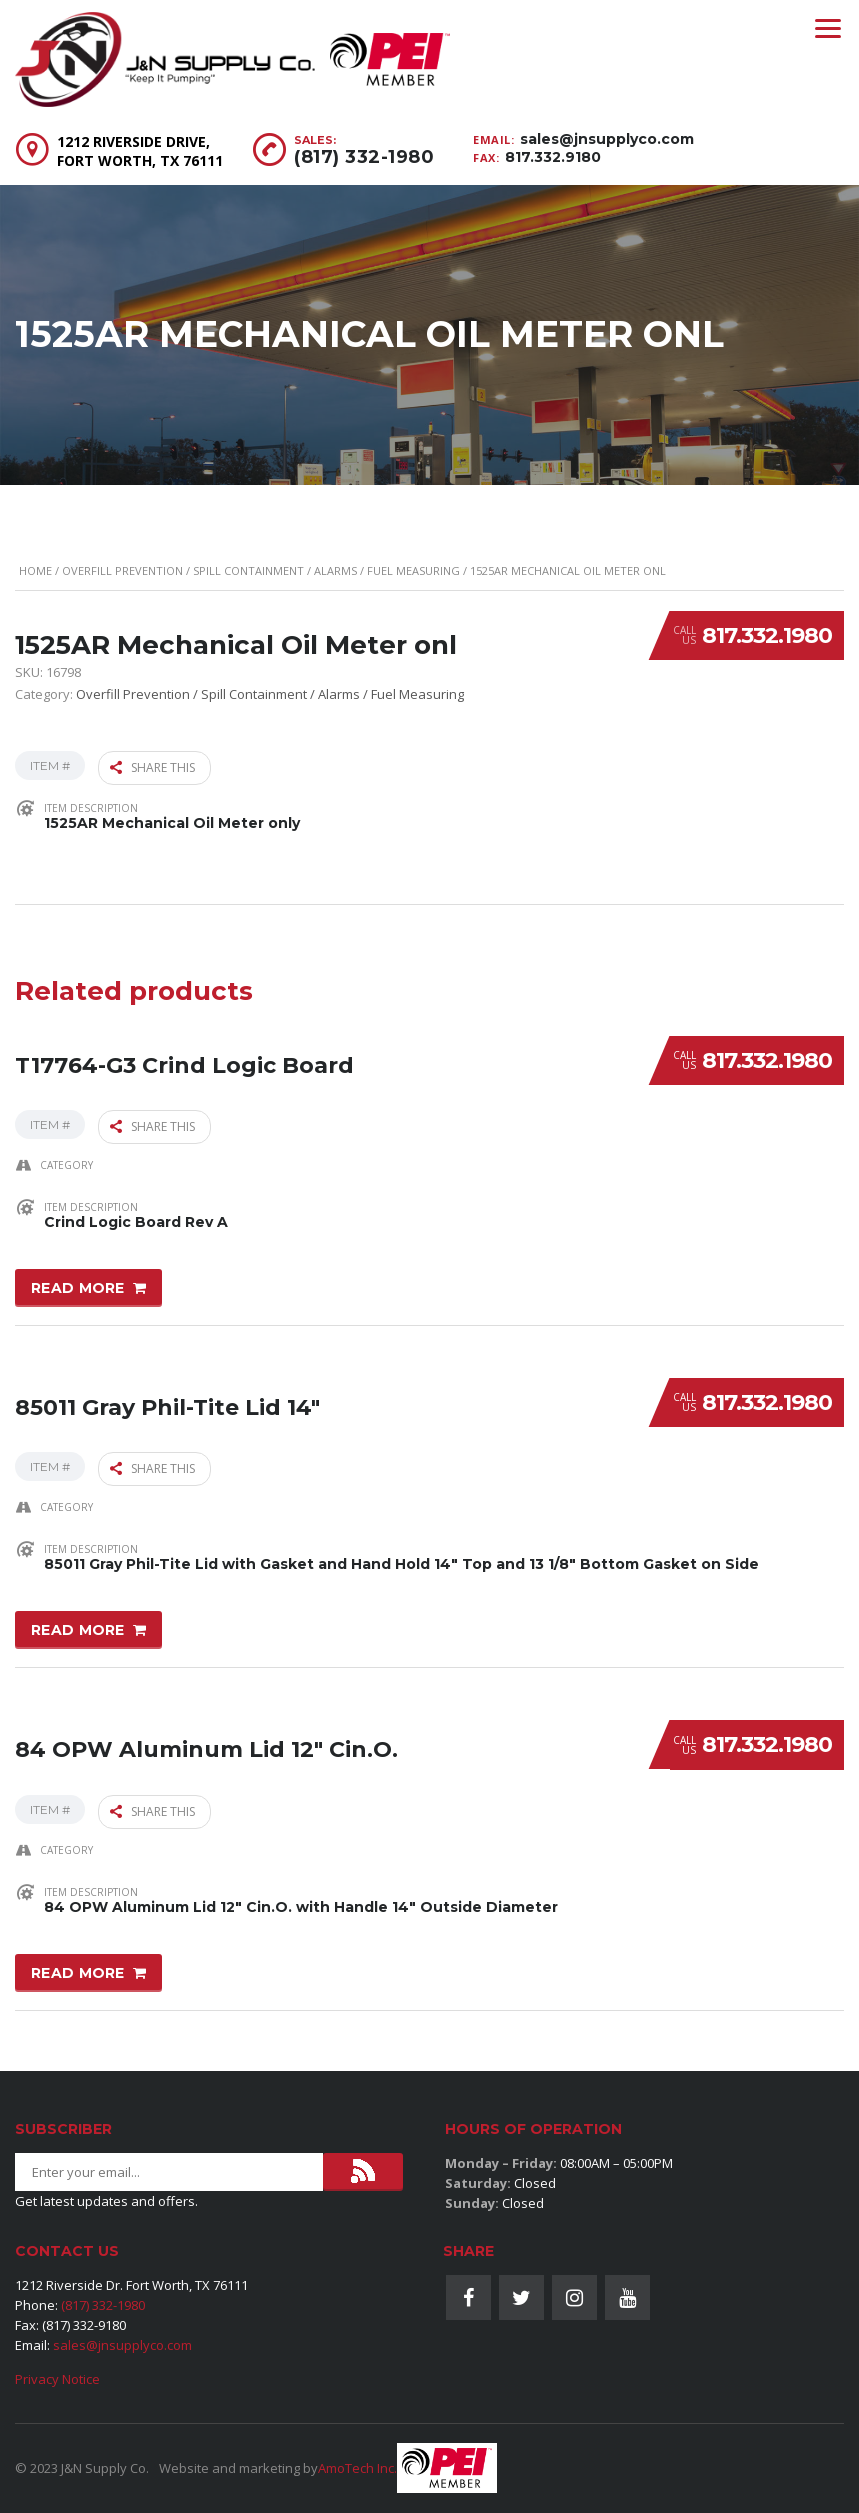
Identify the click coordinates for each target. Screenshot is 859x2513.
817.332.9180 (553, 157)
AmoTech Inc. (357, 2468)
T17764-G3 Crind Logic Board (184, 1043)
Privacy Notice (57, 2379)
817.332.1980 (767, 635)
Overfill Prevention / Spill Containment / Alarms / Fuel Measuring (261, 570)
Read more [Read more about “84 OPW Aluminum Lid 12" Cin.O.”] (78, 1952)
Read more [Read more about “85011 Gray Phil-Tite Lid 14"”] (78, 1615)
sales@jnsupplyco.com (607, 139)
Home (35, 570)
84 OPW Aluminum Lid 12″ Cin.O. (206, 1718)
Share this (152, 765)
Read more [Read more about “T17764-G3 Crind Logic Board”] (78, 1278)
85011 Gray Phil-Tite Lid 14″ (167, 1381)
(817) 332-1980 (364, 157)
